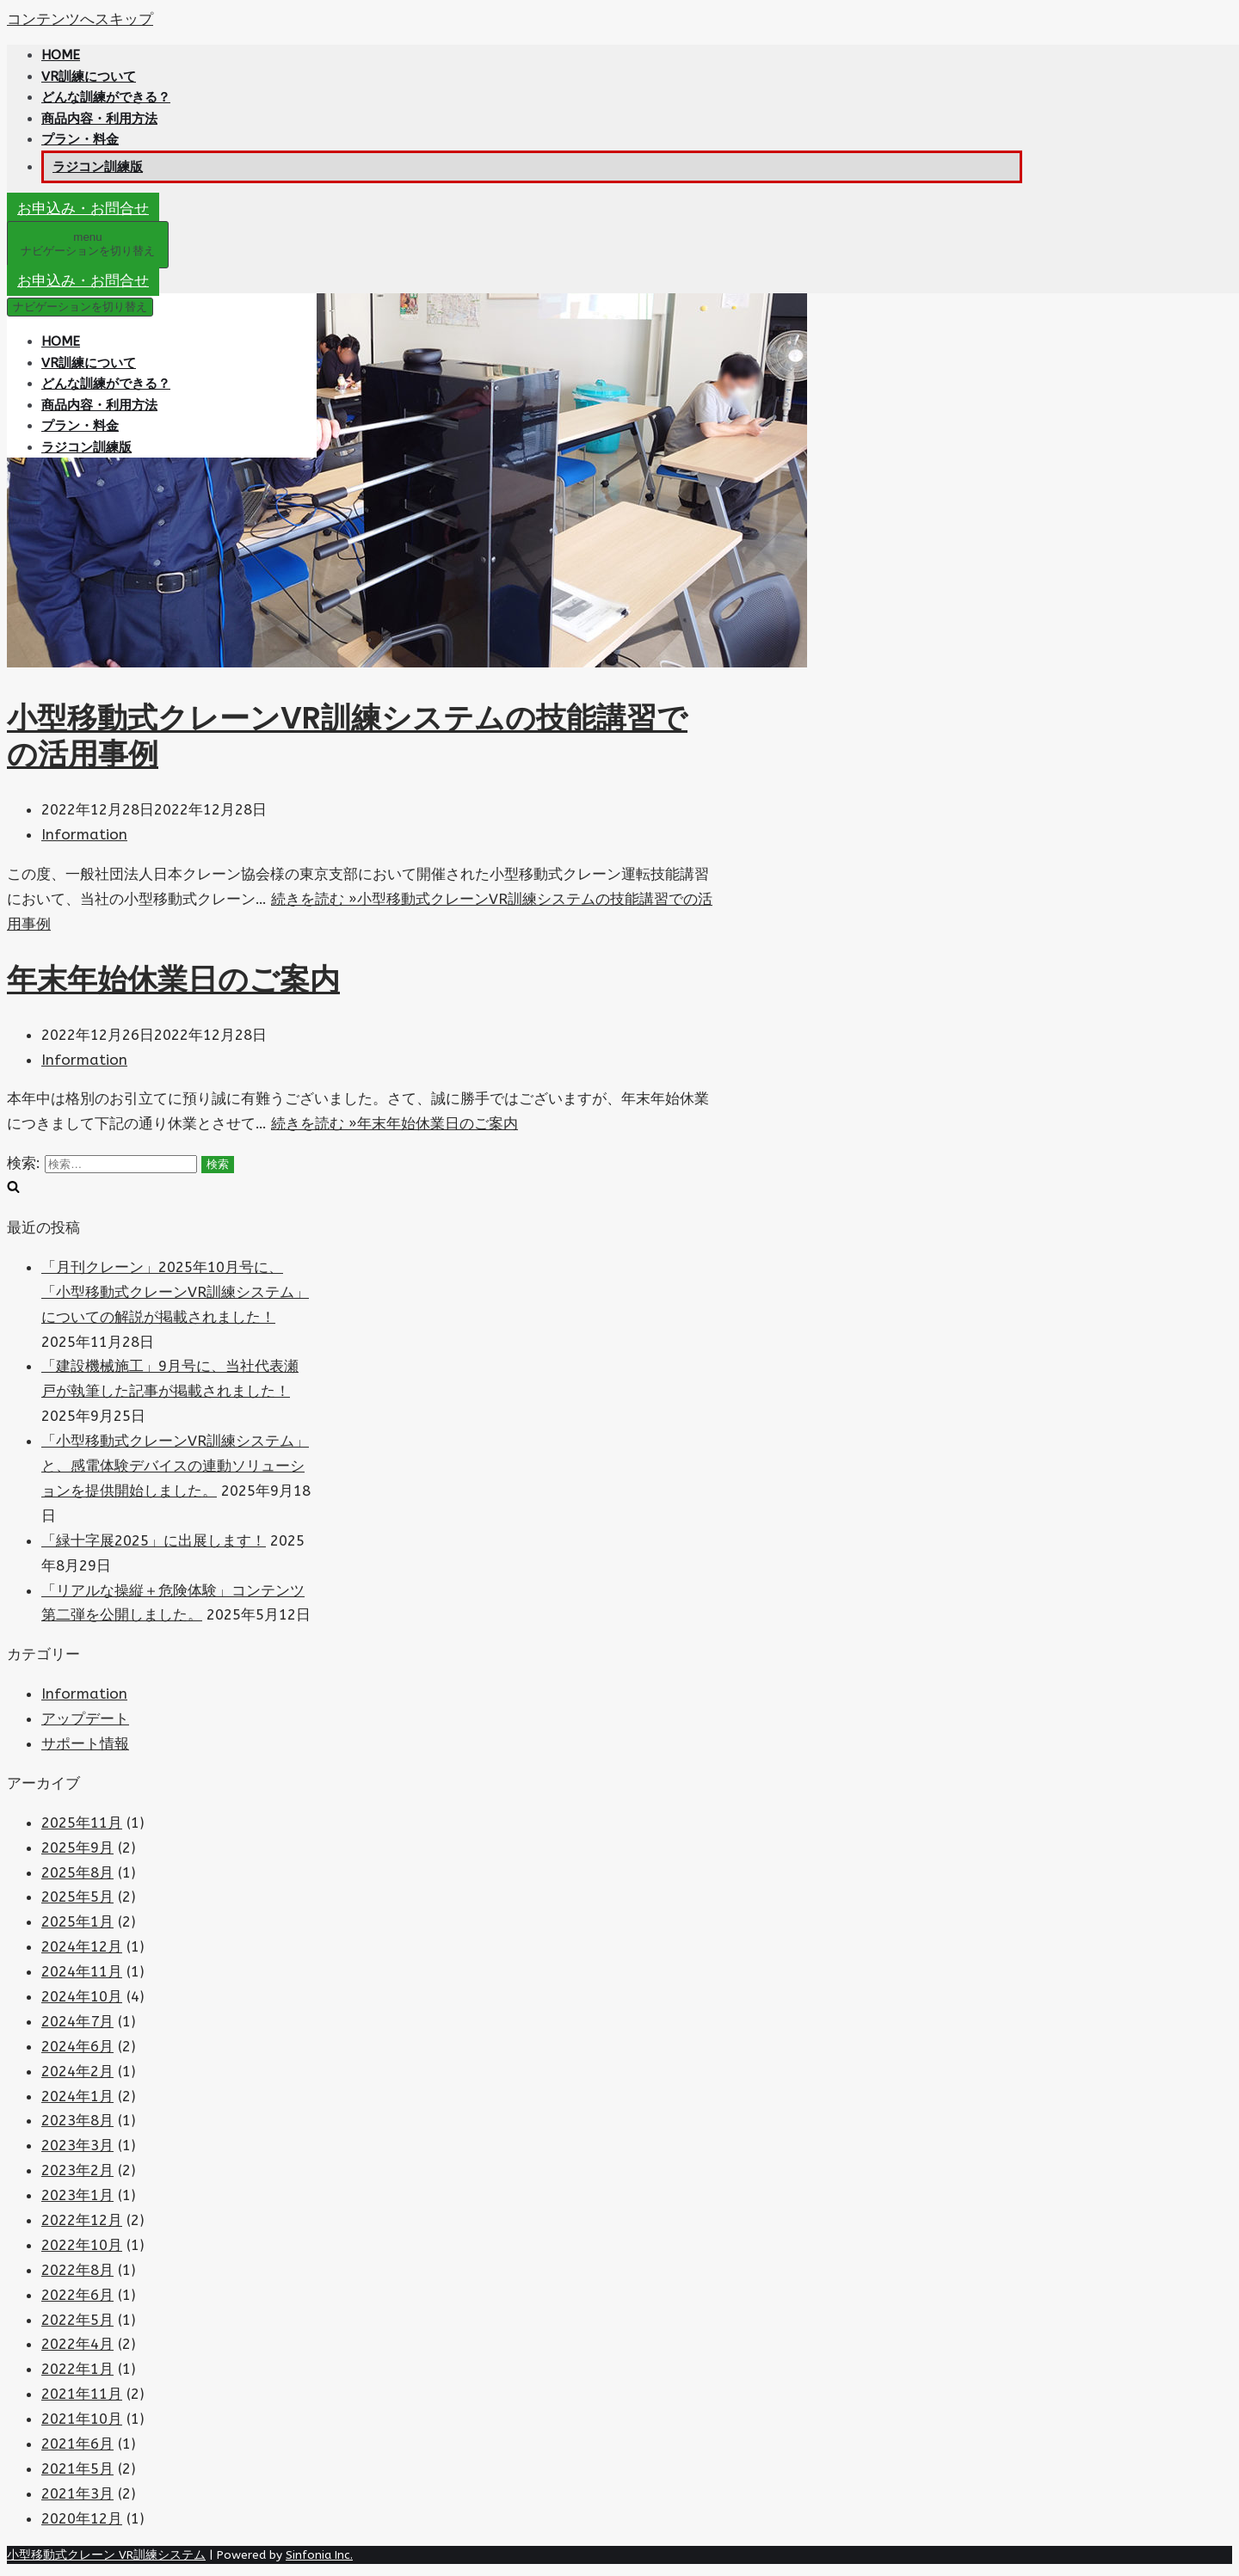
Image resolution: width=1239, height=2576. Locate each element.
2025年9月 (77, 1847)
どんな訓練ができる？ (105, 97)
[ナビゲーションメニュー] (88, 244)
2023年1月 (77, 2195)
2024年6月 (77, 2046)
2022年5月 (77, 2319)
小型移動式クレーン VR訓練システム (106, 2555)
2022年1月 (77, 2368)
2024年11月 (81, 1971)
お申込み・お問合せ (83, 208)
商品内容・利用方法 (99, 118)
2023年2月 (77, 2170)
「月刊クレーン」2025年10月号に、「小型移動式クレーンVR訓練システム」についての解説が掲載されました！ (175, 1291)
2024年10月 (81, 1996)
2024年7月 (77, 2021)
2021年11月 (81, 2393)
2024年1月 (77, 2096)
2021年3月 (77, 2493)
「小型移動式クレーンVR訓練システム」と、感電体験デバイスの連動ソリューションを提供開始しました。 (175, 1465)
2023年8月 (77, 2120)
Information (84, 834)
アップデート (85, 1718)
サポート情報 (85, 1743)
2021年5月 (77, 2468)
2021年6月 (77, 2443)
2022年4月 (77, 2343)
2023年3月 (77, 2145)
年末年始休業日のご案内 (173, 979)
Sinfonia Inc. (319, 2555)
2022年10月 (81, 2244)
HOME (60, 55)
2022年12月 (81, 2220)
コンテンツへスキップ (80, 19)
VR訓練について (88, 76)
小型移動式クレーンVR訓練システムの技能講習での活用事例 (347, 736)
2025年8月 (77, 1872)
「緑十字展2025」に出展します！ (153, 1540)
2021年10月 (81, 2418)
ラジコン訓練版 (97, 167)
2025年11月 (81, 1822)
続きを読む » (394, 1123)
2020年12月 (81, 2518)
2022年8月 (77, 2269)
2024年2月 (77, 2071)
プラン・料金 (80, 139)
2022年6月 (77, 2294)
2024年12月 (81, 1946)
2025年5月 (77, 1896)
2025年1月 (77, 1921)
